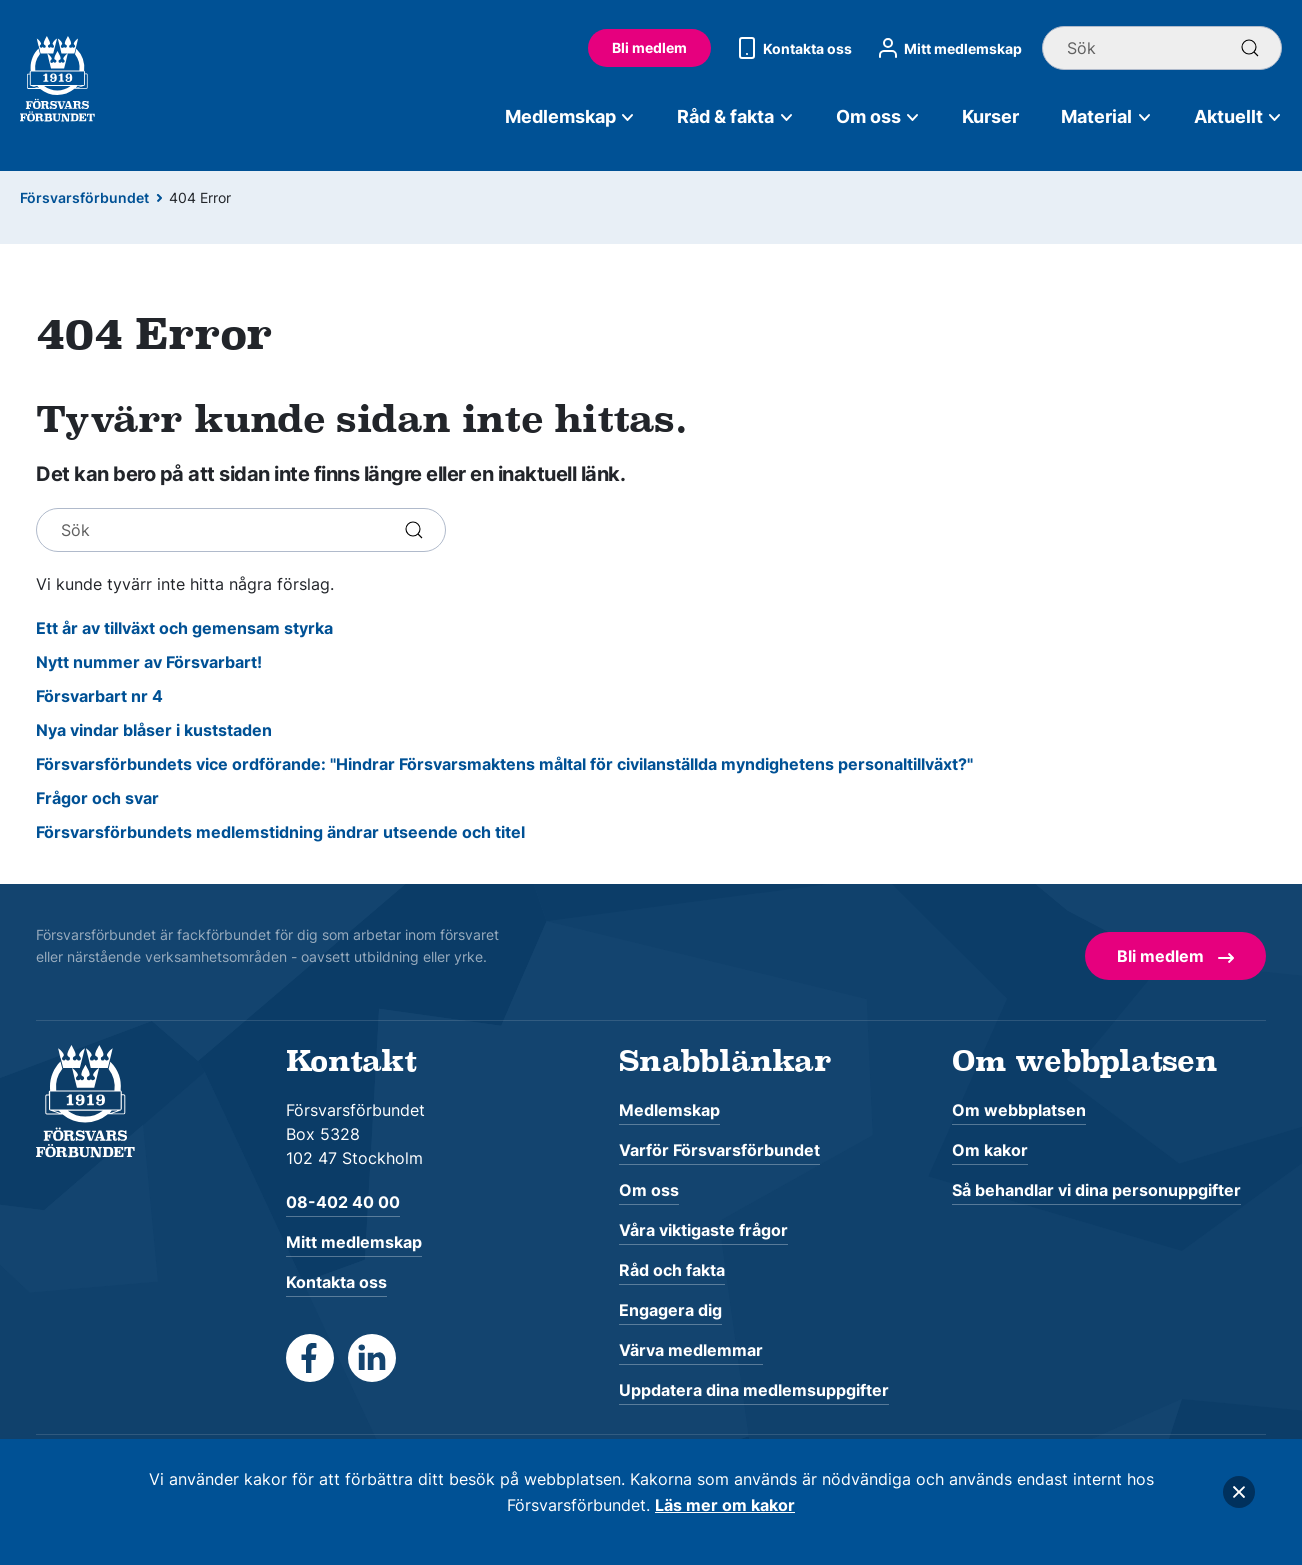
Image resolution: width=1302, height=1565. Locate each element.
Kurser (990, 116)
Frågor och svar (97, 798)
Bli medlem (649, 47)
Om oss (878, 116)
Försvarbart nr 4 (99, 696)
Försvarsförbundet (84, 197)
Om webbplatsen (1019, 1110)
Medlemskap (570, 116)
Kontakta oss (791, 48)
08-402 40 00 (343, 1202)
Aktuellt (1238, 116)
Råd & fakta (735, 116)
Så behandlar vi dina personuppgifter (1096, 1190)
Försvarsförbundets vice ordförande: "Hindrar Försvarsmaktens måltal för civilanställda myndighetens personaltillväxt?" (504, 764)
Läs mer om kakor (725, 1505)
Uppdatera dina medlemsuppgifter (754, 1390)
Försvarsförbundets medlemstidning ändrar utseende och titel (280, 832)
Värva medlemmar (691, 1350)
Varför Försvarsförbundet (719, 1150)
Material (1106, 116)
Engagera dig (670, 1310)
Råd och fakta (672, 1270)
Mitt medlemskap (947, 48)
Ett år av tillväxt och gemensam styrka (184, 628)
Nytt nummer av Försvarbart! (149, 662)
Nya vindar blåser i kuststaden (154, 730)
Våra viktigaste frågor (703, 1230)
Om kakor (990, 1150)
